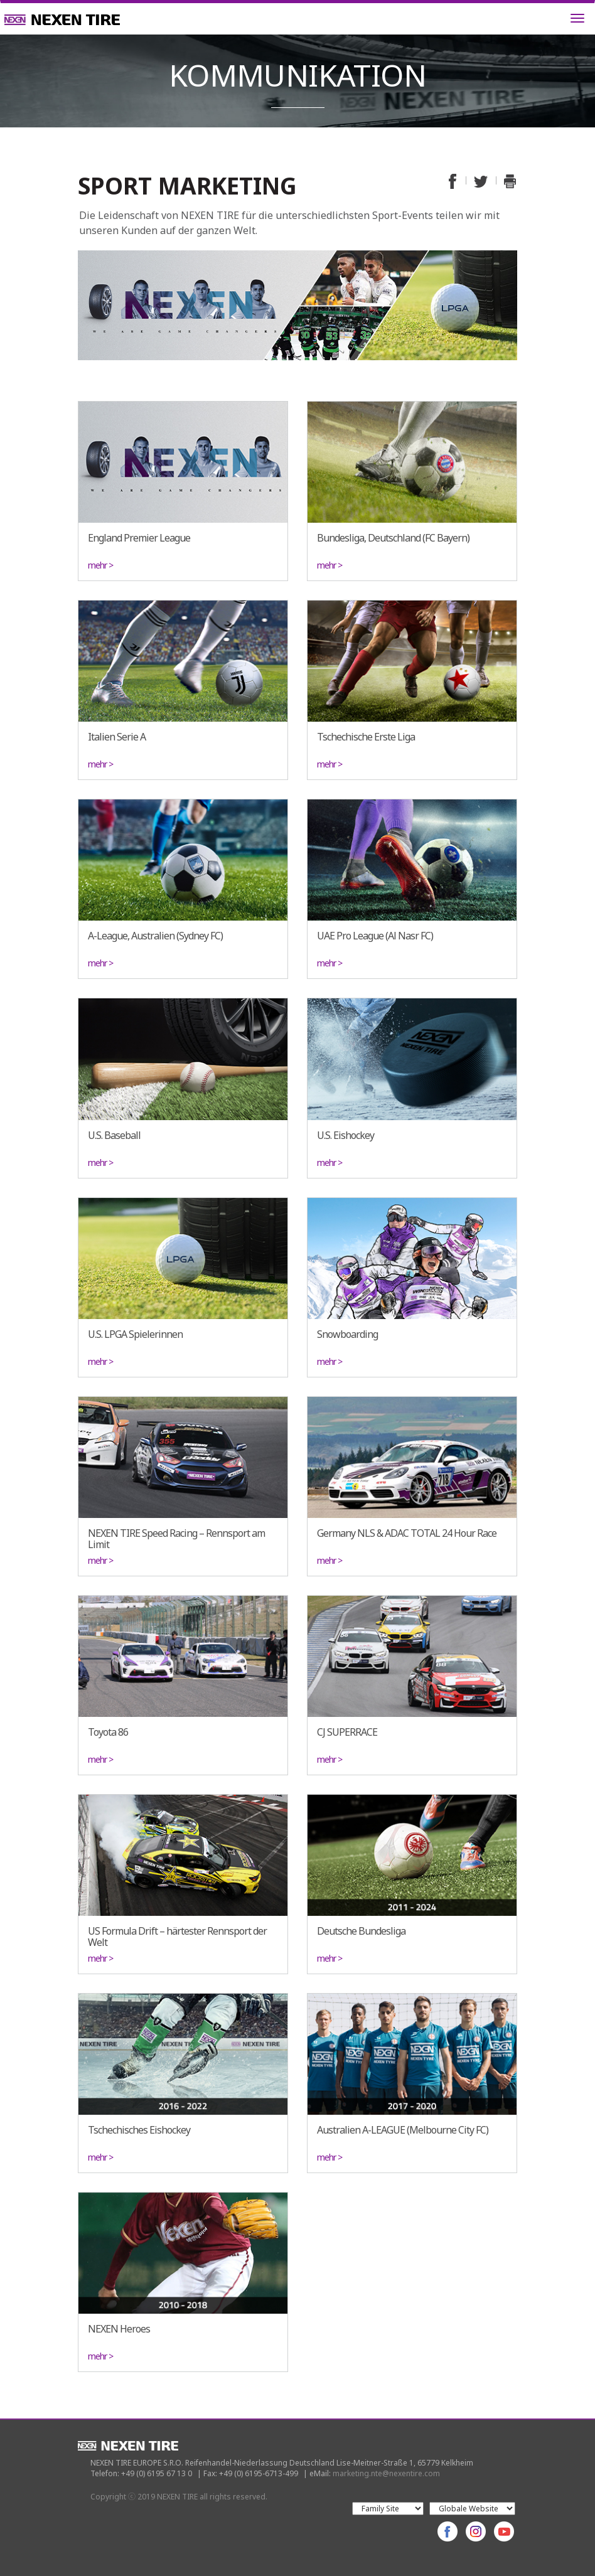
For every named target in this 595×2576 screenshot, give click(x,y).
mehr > (100, 565)
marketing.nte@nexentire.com (386, 2473)
